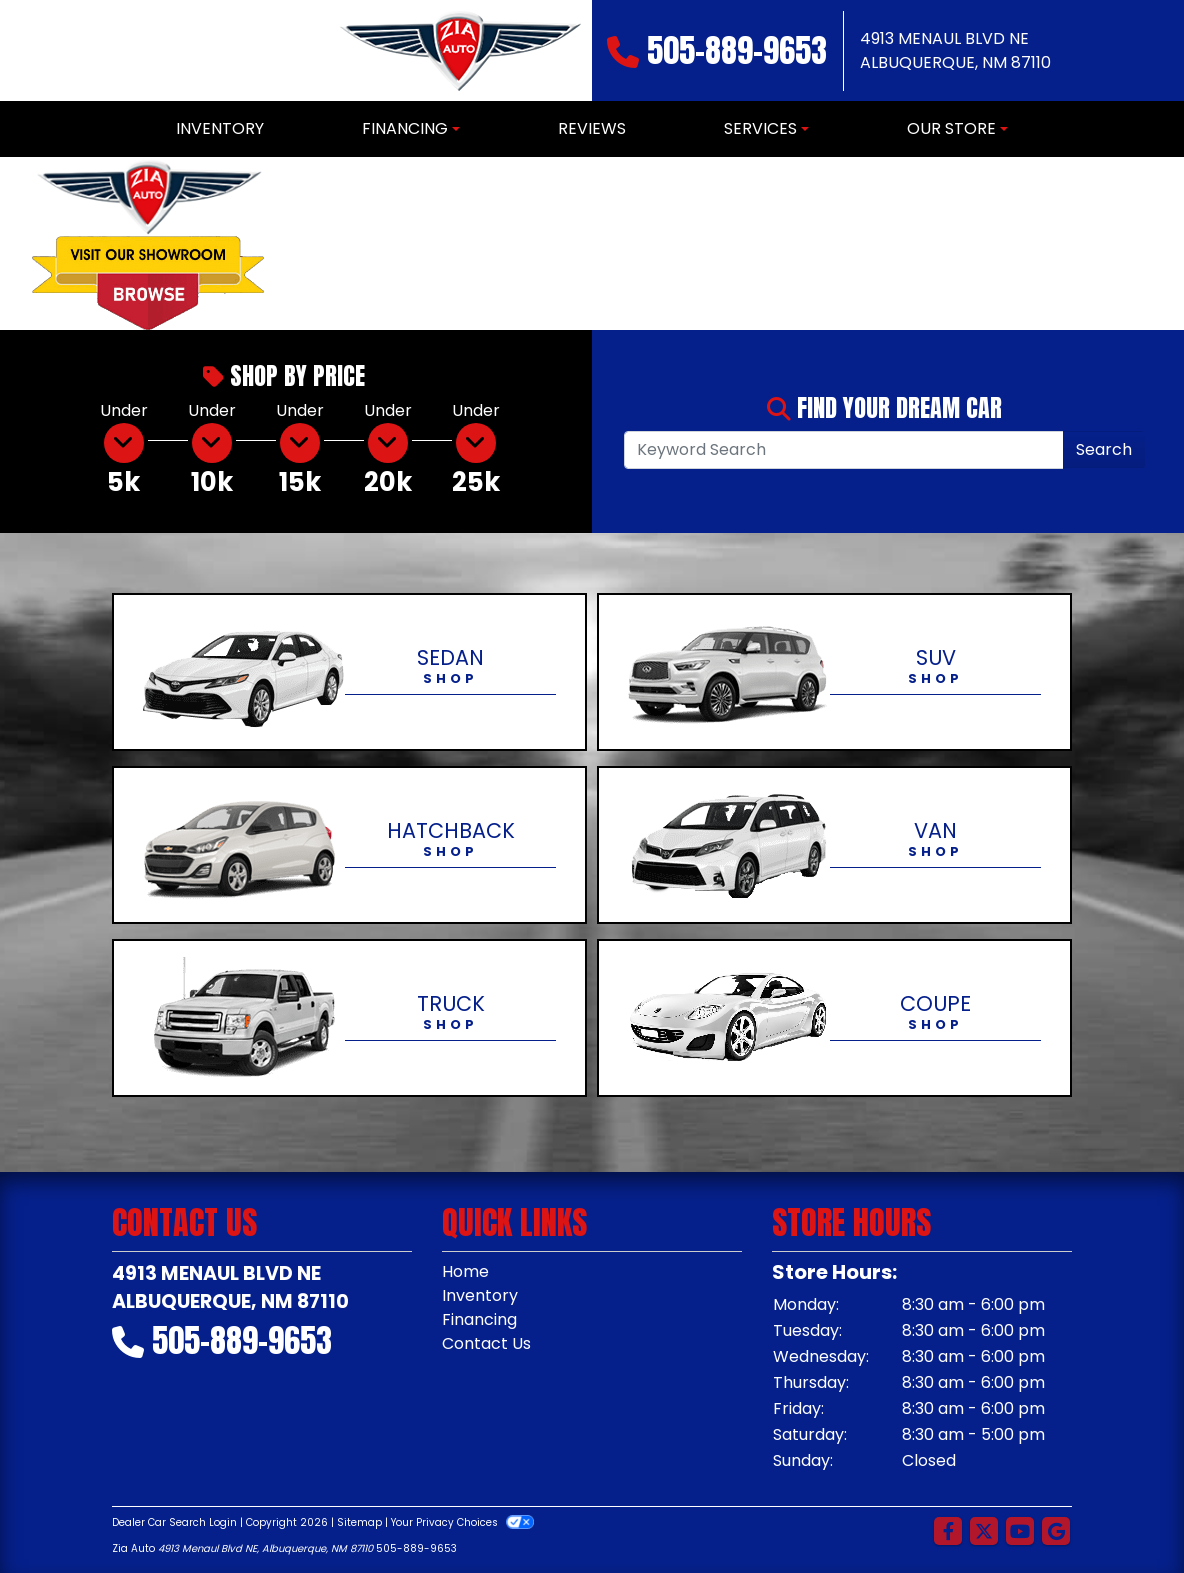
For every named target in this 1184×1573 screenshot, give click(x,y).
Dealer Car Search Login (174, 1522)
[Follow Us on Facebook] (948, 1532)
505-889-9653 (737, 50)
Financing (479, 1319)
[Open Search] (844, 450)
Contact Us (486, 1343)
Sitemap (359, 1522)
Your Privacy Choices (462, 1522)
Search (1104, 449)
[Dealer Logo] (459, 50)
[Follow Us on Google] (1056, 1532)
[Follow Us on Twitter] (984, 1532)
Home (465, 1271)
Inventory (480, 1295)
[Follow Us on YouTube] (1020, 1532)
